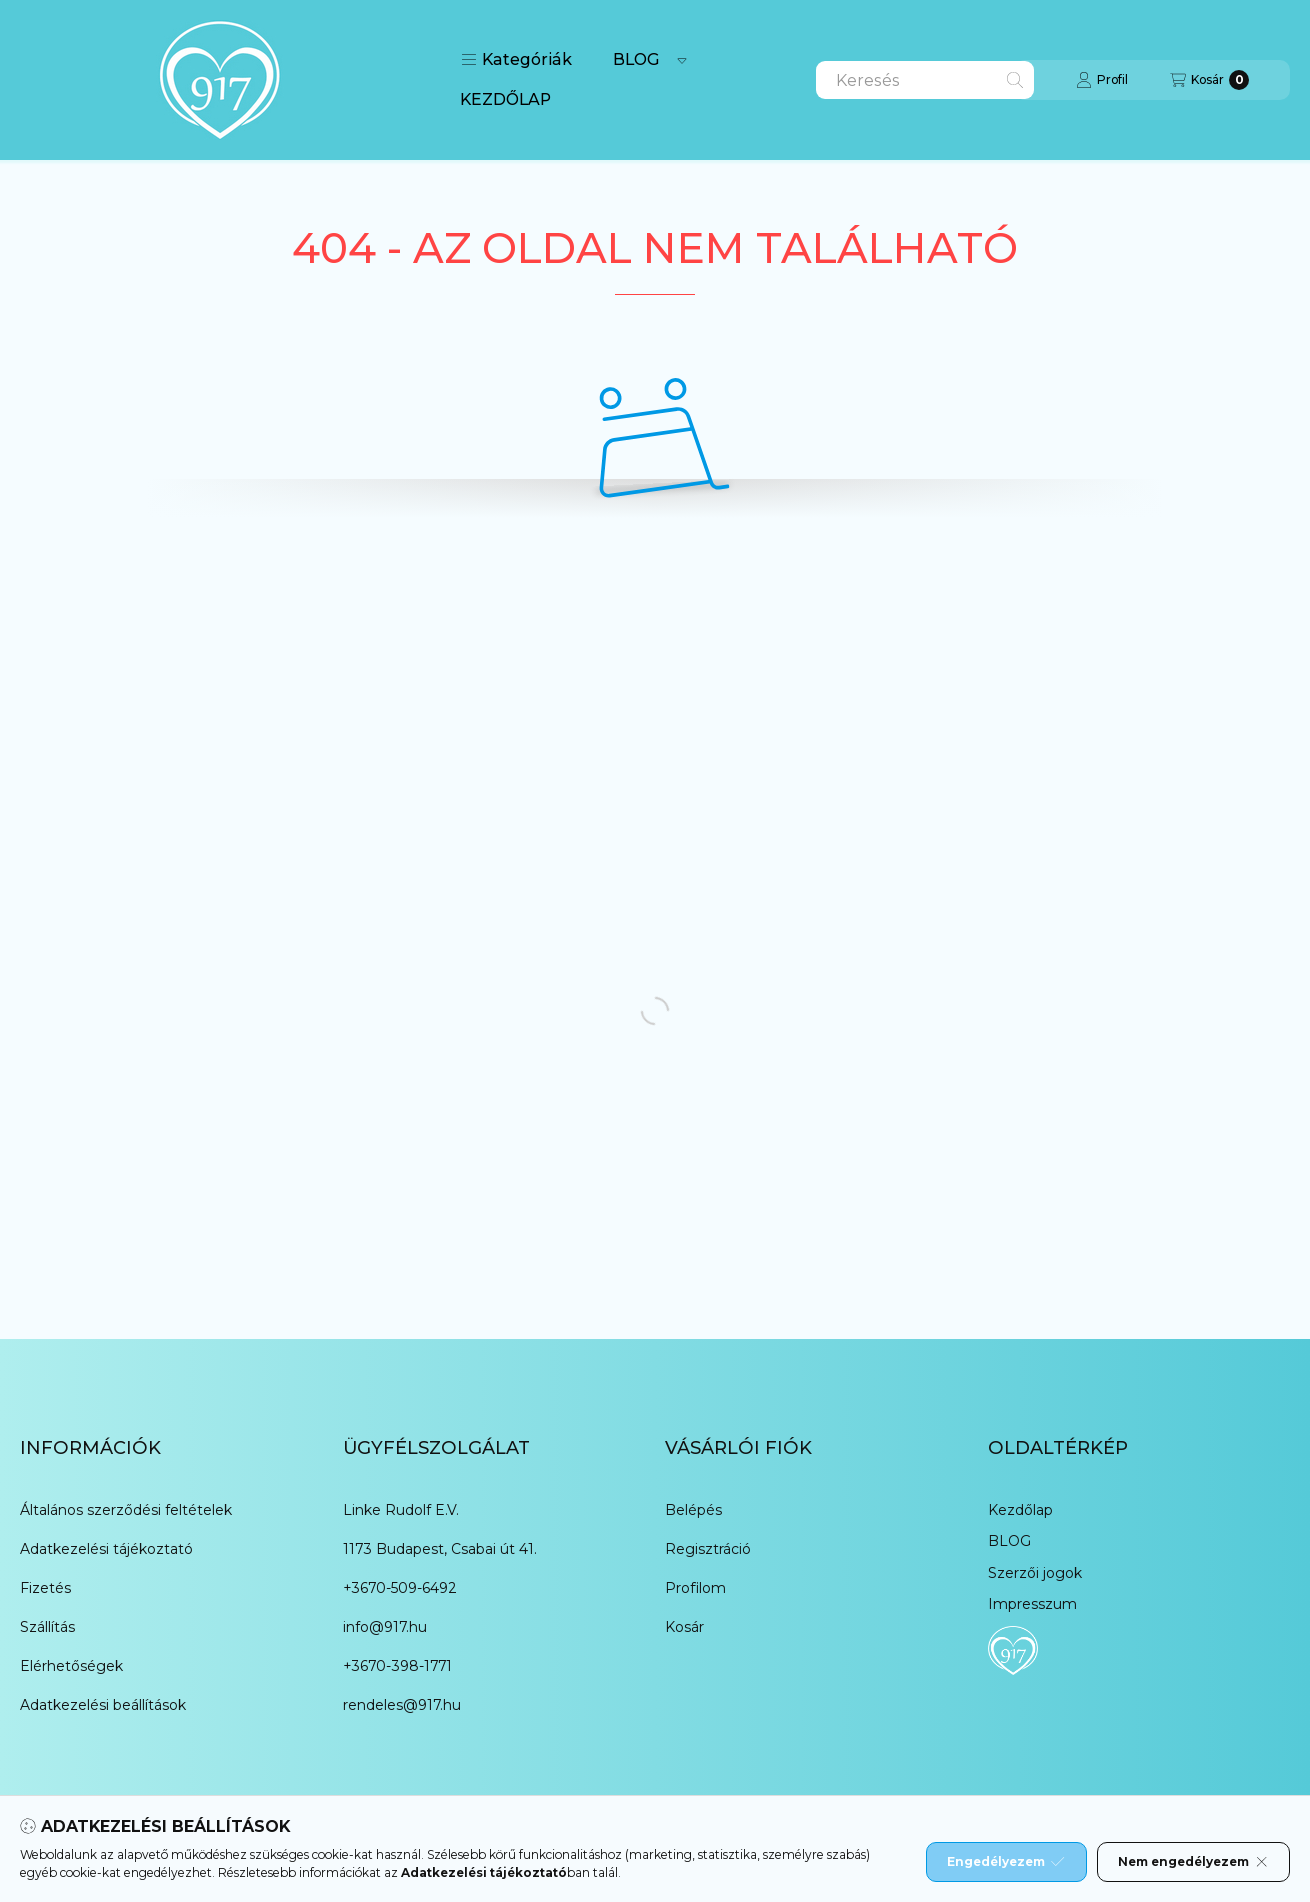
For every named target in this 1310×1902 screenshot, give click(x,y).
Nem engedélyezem (1193, 1862)
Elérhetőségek (71, 1666)
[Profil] (1102, 80)
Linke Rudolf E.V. (401, 1510)
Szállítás (47, 1627)
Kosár (684, 1627)
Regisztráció (708, 1549)
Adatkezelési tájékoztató (106, 1549)
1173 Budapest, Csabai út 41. (440, 1549)
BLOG (636, 59)
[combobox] (925, 80)
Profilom (695, 1588)
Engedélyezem (1006, 1862)
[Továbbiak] (682, 60)
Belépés (693, 1510)
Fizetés (45, 1588)
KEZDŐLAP (505, 99)
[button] (516, 60)
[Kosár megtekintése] (1209, 80)
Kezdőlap (1020, 1510)
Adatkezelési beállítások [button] (103, 1705)
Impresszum (1032, 1604)
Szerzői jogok (1035, 1573)
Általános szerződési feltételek (126, 1510)
